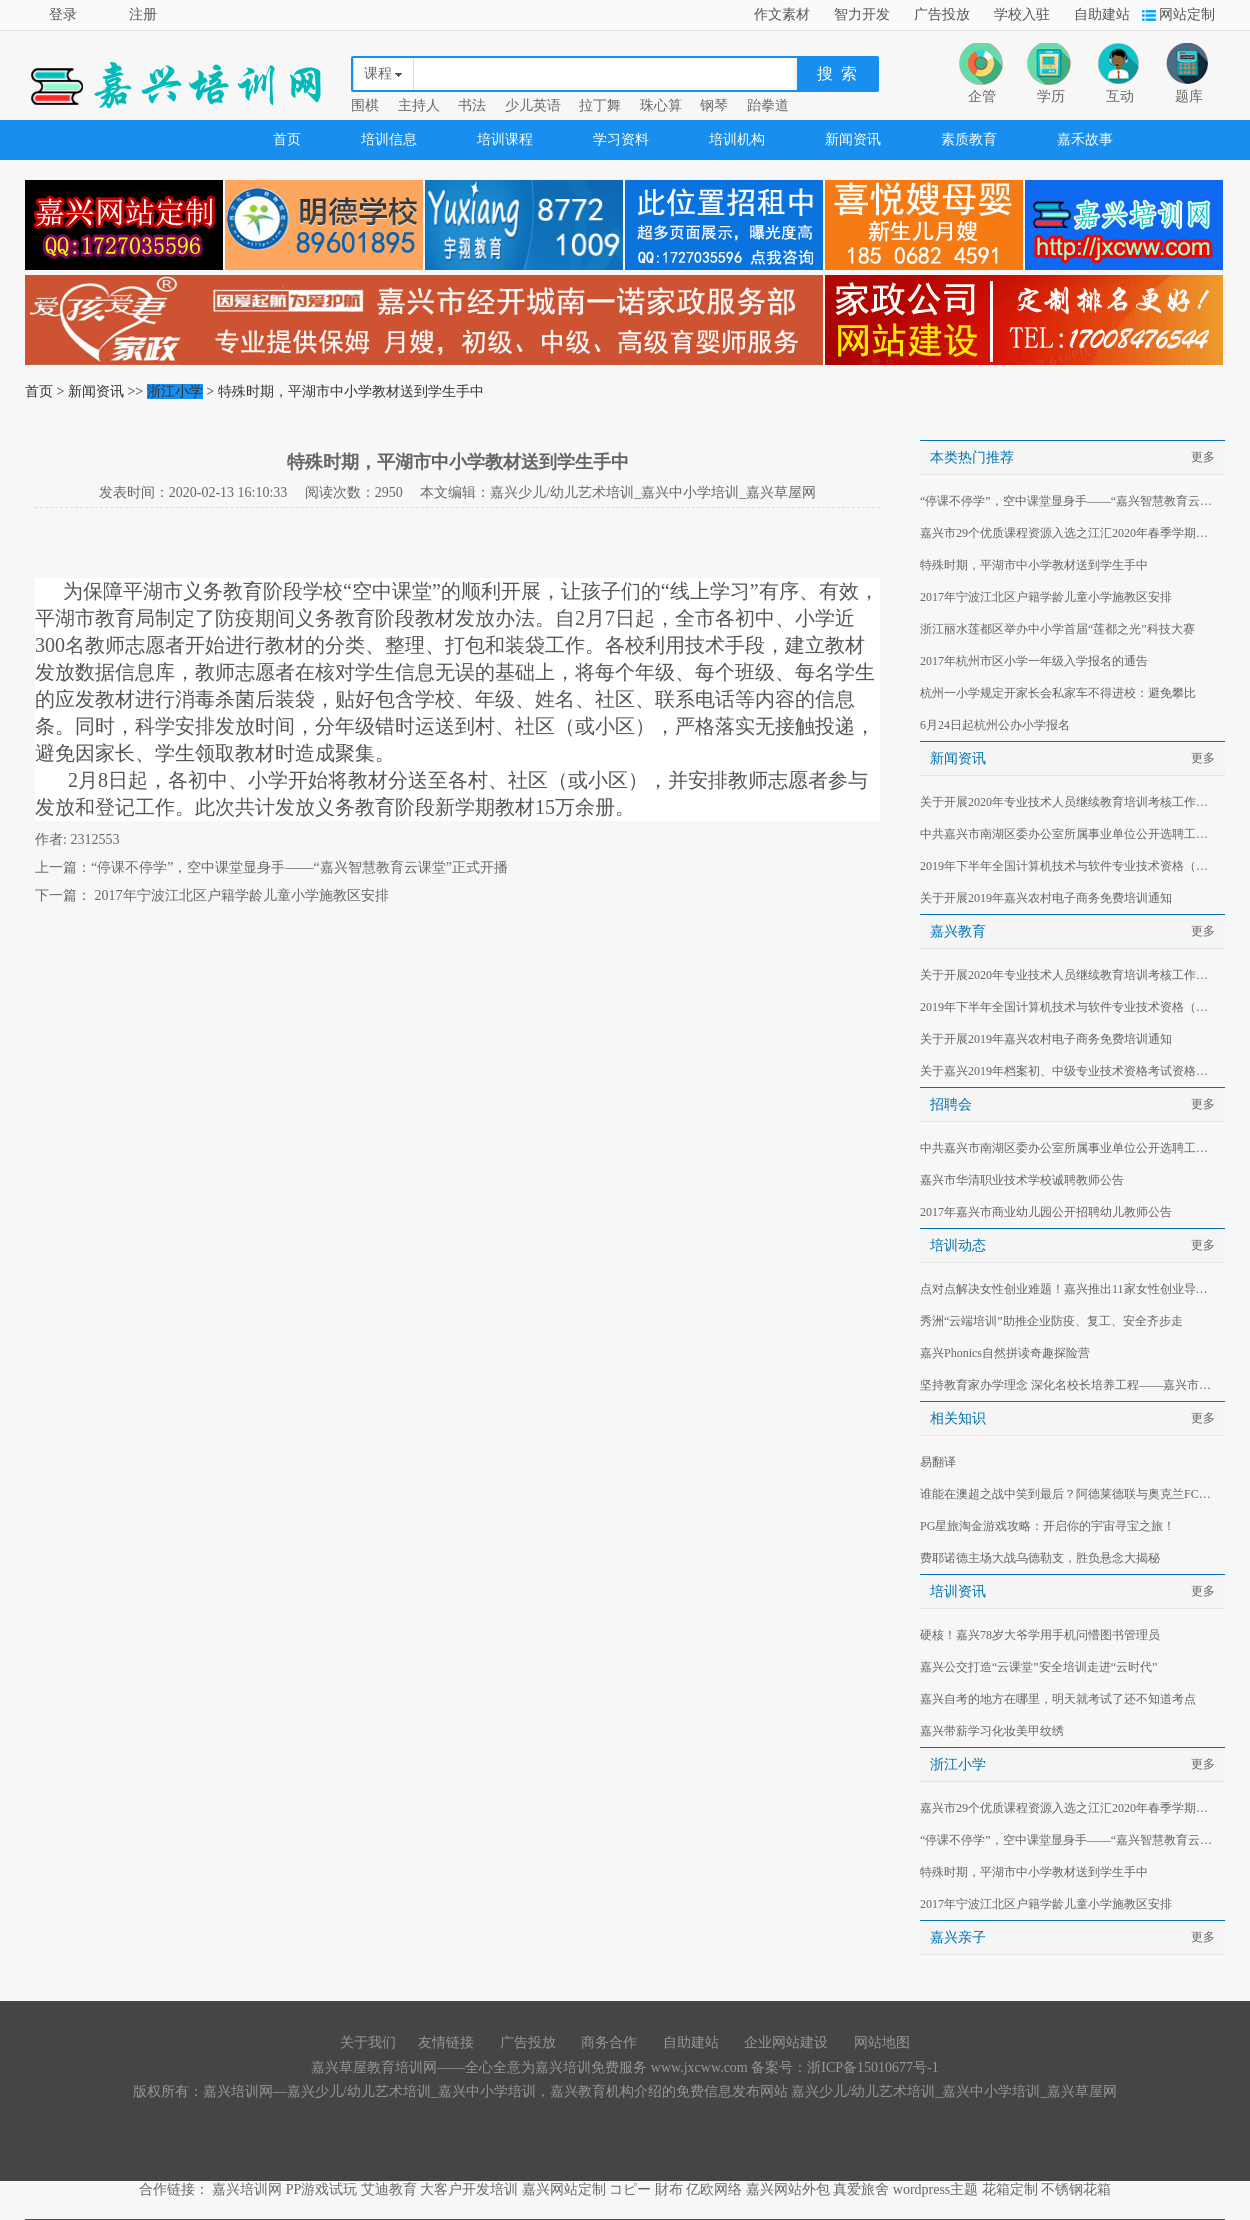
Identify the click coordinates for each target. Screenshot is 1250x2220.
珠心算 (661, 105)
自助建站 (1102, 14)
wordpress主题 (936, 2189)
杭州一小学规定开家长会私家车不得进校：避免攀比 (1058, 693)
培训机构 (737, 139)
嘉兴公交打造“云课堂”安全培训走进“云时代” (1038, 1667)
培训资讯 (958, 1591)
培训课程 (505, 139)
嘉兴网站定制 (564, 2189)
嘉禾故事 (1085, 139)
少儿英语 (533, 105)
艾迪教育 (389, 2189)
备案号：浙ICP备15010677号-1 (844, 2067)
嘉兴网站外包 (788, 2189)
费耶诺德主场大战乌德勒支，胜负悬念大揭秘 (1040, 1558)
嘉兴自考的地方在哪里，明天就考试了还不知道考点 (1058, 1699)
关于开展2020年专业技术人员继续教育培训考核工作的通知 (1069, 802)
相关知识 (958, 1418)
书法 (472, 105)
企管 (982, 96)
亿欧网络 (714, 2189)
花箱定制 (1010, 2189)
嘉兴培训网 (247, 2189)
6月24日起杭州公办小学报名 (995, 725)
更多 (1203, 457)
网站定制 (1187, 14)
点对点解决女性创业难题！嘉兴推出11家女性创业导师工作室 (1069, 1289)
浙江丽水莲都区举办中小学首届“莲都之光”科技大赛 (1057, 629)
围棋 (365, 105)
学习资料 (621, 139)
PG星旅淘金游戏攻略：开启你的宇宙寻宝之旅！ (1047, 1526)
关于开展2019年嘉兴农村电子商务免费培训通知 (1046, 898)
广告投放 (942, 14)
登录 (63, 14)
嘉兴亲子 (958, 1937)
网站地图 (882, 2042)
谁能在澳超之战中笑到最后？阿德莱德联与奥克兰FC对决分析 (1069, 1494)
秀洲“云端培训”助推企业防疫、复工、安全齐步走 (1051, 1321)
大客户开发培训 (469, 2189)
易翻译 (938, 1462)
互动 (1120, 96)
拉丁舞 (600, 105)
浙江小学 (175, 391)
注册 (143, 14)
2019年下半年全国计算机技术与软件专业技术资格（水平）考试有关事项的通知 (1069, 866)
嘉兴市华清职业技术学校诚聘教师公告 (1022, 1180)
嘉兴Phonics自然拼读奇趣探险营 (1005, 1353)
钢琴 (714, 105)
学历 (1051, 96)
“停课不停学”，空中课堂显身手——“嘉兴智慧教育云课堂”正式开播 (299, 867)
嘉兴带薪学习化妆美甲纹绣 (992, 1731)
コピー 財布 (646, 2189)
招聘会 (951, 1104)
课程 (378, 73)
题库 (1189, 96)
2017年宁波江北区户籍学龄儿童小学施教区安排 (240, 895)
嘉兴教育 (958, 931)
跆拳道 (768, 105)
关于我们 (368, 2042)
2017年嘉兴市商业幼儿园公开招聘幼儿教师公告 (1046, 1212)
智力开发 (862, 14)
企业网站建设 (786, 2042)
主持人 (419, 105)
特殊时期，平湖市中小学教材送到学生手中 (1034, 565)
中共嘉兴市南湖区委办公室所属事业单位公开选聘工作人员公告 (1069, 834)
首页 (287, 139)
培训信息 (389, 139)
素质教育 (969, 139)
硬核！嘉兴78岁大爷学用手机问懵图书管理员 (1040, 1635)
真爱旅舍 (861, 2189)
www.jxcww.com (701, 2067)
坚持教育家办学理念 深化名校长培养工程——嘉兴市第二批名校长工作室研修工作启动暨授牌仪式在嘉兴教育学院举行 (1069, 1385)
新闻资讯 (853, 139)
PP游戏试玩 (322, 2189)
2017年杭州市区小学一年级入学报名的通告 (1034, 661)
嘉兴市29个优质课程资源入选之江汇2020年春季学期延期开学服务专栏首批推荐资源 (1069, 533)
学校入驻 (1022, 14)
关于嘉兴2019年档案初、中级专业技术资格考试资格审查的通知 (1069, 1071)
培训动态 (958, 1245)
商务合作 (609, 2042)
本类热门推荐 (972, 457)
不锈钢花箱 (1076, 2189)
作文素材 (782, 14)
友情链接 (446, 2042)
